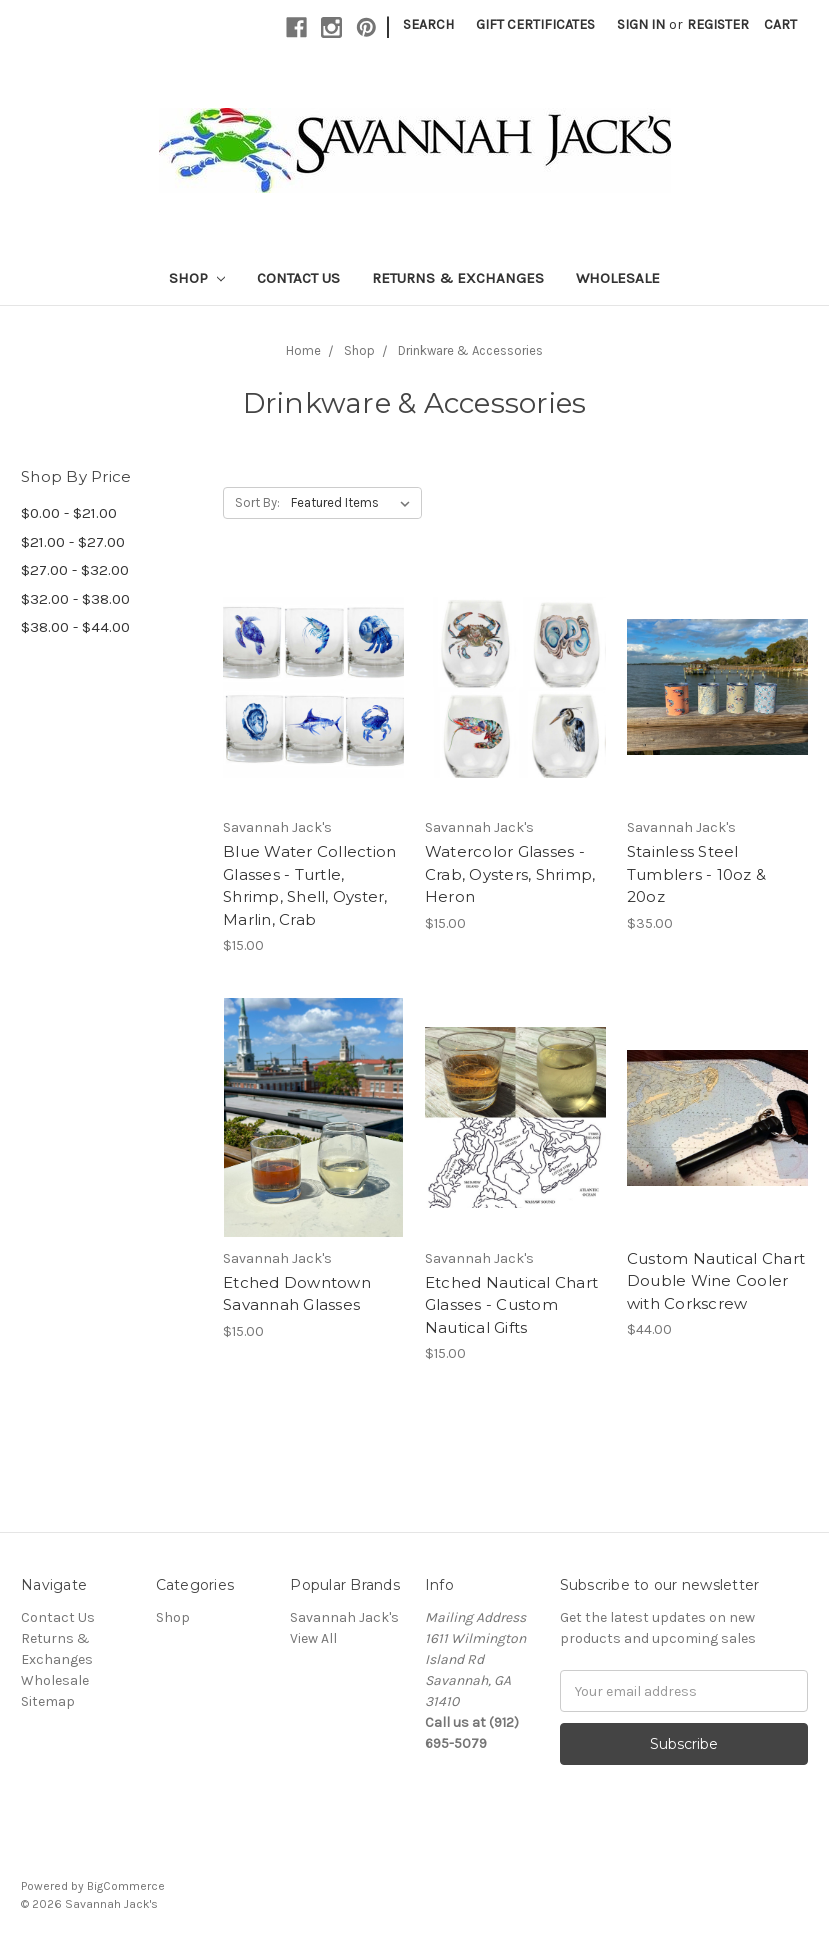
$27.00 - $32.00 (75, 570)
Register (718, 24)
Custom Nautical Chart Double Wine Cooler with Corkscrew (716, 1281)
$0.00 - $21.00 (69, 513)
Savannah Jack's (344, 1617)
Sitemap (48, 1701)
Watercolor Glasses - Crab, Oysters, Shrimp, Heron (510, 874)
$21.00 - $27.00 (73, 542)
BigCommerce (126, 1886)
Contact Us (298, 278)
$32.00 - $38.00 (75, 599)
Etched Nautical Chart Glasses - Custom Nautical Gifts (511, 1305)
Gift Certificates (535, 24)
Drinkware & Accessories (470, 350)
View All (313, 1638)
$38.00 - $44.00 (75, 627)
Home (303, 350)
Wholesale (618, 278)
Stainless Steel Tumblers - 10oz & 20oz (696, 874)
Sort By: (257, 502)
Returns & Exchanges (458, 278)
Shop (197, 278)
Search (428, 24)
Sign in (641, 24)
